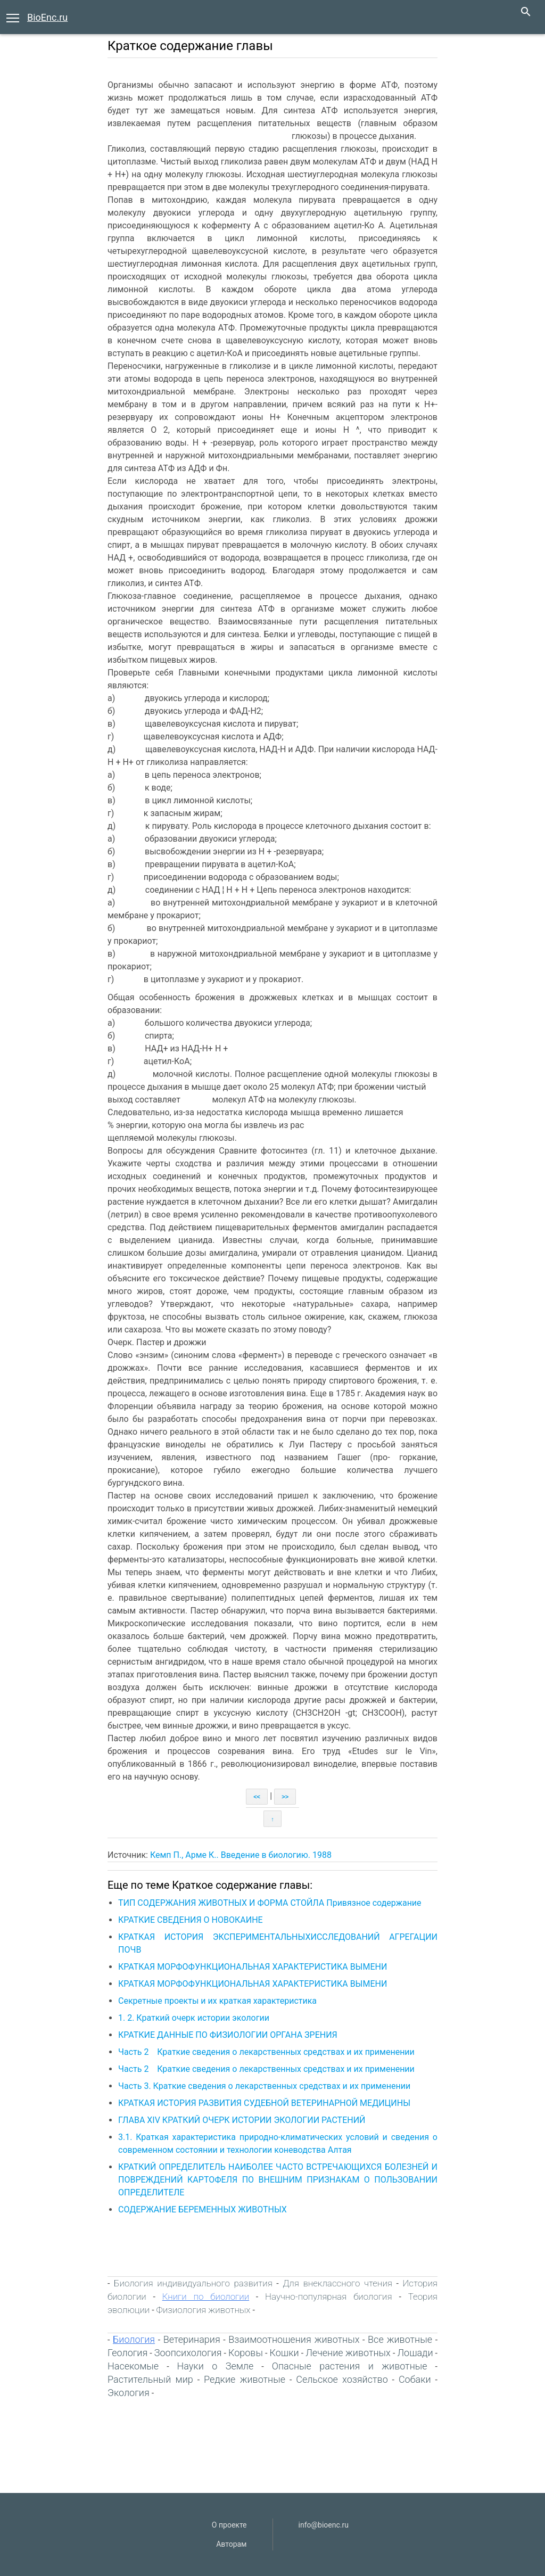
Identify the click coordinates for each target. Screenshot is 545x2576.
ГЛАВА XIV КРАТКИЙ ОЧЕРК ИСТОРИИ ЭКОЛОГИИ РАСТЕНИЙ (242, 2120)
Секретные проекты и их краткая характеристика (217, 2001)
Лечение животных (348, 2352)
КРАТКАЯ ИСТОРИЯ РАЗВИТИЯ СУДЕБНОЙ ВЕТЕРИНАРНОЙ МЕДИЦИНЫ (264, 2103)
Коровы (245, 2352)
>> (285, 1796)
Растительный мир (150, 2379)
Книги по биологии (205, 2296)
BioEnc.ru (47, 17)
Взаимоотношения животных (293, 2339)
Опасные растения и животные (349, 2366)
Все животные (400, 2339)
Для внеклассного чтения (337, 2283)
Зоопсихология (188, 2352)
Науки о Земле (215, 2366)
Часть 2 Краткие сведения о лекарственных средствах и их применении (266, 2052)
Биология (134, 2339)
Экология (129, 2392)
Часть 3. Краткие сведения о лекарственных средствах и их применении (264, 2086)
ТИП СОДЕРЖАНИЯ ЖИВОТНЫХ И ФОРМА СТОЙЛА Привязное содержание (270, 1903)
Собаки (415, 2379)
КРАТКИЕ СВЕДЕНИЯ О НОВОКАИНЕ (190, 1920)
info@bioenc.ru (324, 2525)
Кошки (284, 2352)
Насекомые (133, 2366)
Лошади (415, 2352)
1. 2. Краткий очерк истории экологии (193, 2018)
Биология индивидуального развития (193, 2283)
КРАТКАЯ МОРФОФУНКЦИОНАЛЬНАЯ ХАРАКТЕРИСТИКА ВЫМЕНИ (252, 1967)
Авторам (231, 2544)
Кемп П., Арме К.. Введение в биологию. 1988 (241, 1855)
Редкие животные (244, 2379)
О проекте (229, 2525)
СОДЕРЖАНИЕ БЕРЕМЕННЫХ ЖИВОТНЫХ (202, 2209)
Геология (127, 2352)
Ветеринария (191, 2339)
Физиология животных (203, 2310)
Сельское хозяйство (342, 2379)
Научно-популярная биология (328, 2296)
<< (256, 1796)
